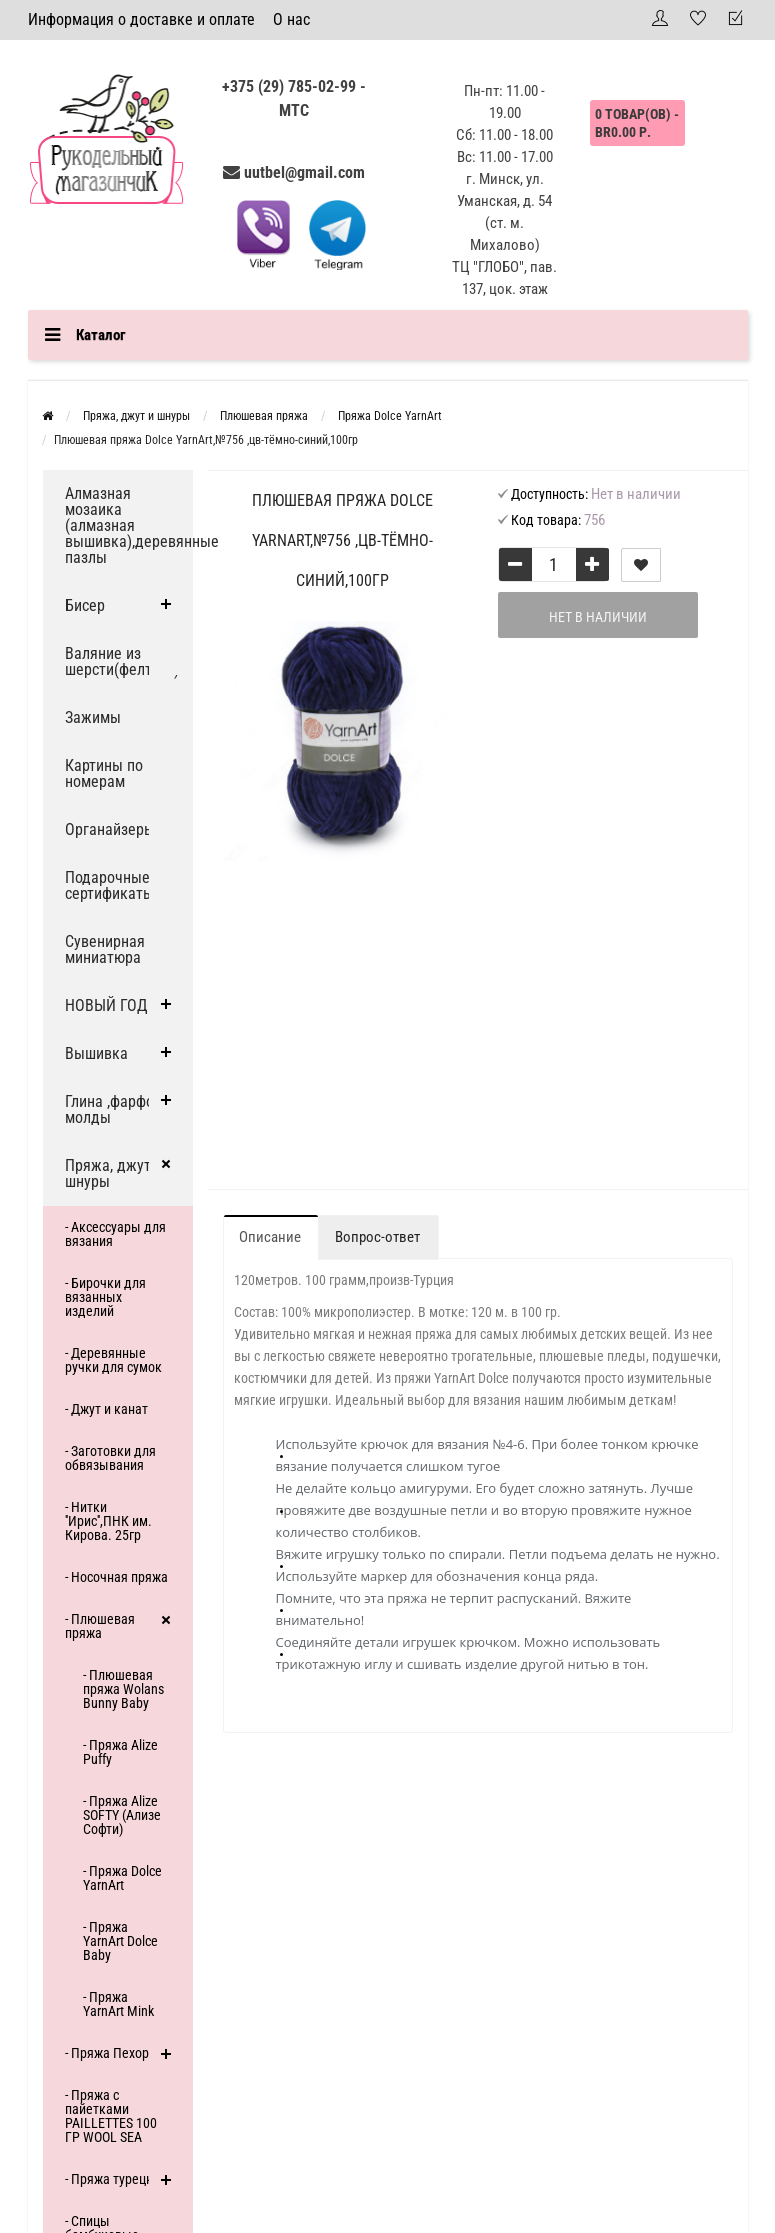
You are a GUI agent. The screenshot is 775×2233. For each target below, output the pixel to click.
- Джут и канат (106, 1409)
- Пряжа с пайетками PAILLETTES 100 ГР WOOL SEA (111, 2116)
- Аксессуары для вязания (115, 1234)
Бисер (85, 605)
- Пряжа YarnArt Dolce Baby (120, 1941)
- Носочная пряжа (116, 1577)
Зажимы (93, 717)
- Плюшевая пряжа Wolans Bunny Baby (123, 1689)
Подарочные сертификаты (109, 885)
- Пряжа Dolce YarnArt (122, 1878)
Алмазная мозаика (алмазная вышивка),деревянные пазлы (129, 525)
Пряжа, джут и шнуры (114, 1173)
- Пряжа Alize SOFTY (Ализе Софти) (122, 1815)
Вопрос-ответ (377, 1237)
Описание (270, 1237)
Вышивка (96, 1053)
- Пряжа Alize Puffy (120, 1752)
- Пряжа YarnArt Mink (118, 2004)
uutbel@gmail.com (304, 172)
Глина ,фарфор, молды (115, 1109)
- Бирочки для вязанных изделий (105, 1297)
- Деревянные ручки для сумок (113, 1360)
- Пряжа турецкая (116, 2179)
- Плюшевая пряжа (100, 1626)
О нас (291, 19)
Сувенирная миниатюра (105, 949)
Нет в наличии (598, 617)
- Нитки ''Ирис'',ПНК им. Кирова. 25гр (108, 1521)
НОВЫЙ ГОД (106, 1005)
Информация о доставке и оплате (141, 19)
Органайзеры (110, 829)
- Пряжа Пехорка (114, 2053)
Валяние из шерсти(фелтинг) (122, 661)
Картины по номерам (104, 773)
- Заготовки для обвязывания (110, 1458)
